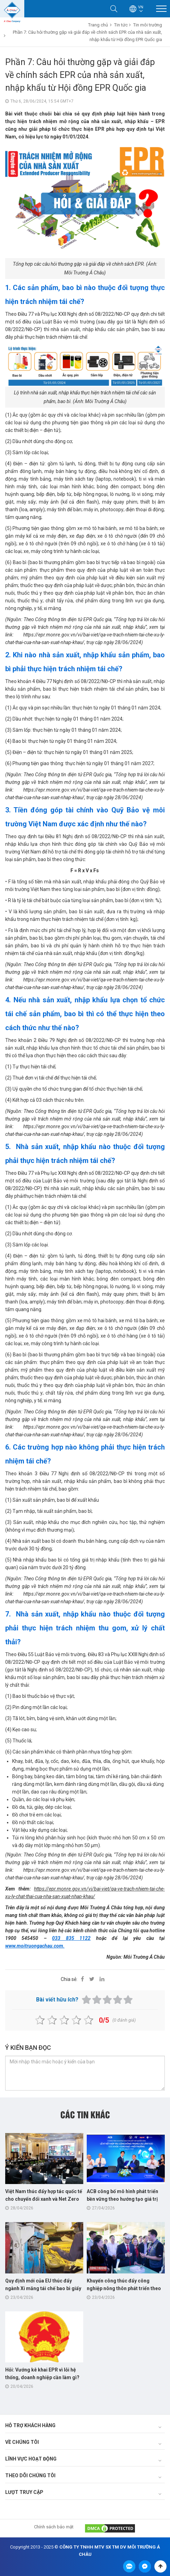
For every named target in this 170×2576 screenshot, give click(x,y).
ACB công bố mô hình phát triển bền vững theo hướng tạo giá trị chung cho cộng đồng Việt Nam (122, 2199)
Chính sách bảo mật (54, 2526)
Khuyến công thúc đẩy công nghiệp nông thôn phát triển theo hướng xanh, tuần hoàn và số (124, 2288)
